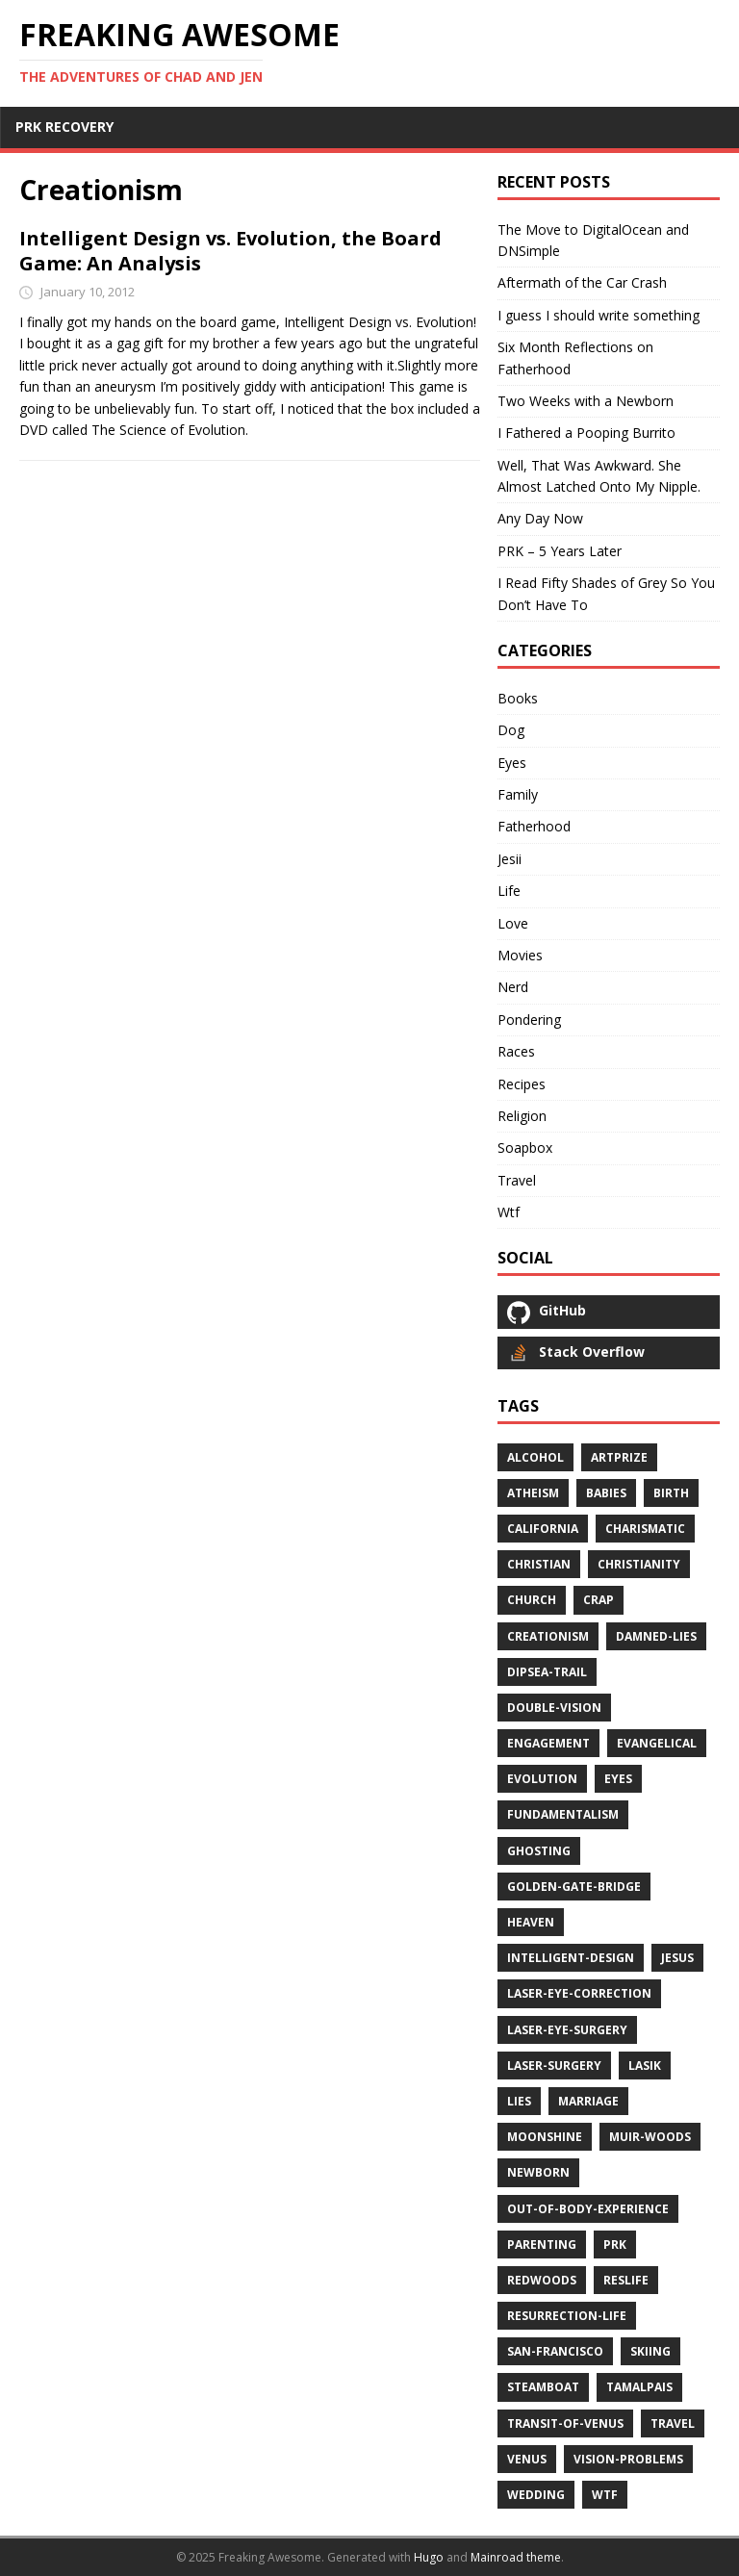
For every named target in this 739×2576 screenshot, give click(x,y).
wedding (536, 2495)
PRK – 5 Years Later (559, 551)
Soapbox (524, 1147)
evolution (542, 1779)
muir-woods (650, 2137)
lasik (644, 2065)
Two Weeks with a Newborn (585, 401)
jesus (677, 1958)
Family (517, 794)
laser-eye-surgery (567, 2030)
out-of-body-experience (588, 2209)
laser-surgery (554, 2065)
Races (516, 1051)
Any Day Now (540, 518)
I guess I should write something (598, 315)
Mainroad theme (516, 2557)
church (531, 1600)
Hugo (429, 2557)
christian (539, 1564)
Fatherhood (534, 826)
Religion (522, 1116)
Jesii (509, 859)
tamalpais (639, 2387)
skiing (650, 2351)
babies (606, 1493)
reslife (626, 2280)
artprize (619, 1457)
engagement (548, 1743)
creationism (548, 1636)
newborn (538, 2172)
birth (671, 1493)
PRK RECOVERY (64, 126)
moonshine (544, 2137)
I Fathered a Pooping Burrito (586, 432)
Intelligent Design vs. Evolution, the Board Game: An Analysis (230, 250)
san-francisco (555, 2351)
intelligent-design (570, 1958)
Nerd (512, 987)
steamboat (543, 2387)
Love (512, 923)
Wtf (508, 1212)
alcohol (535, 1457)
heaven (530, 1922)
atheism (533, 1493)
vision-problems (628, 2459)
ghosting (539, 1851)
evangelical (657, 1743)
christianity (639, 1564)
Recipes (521, 1084)
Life (509, 890)
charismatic (645, 1528)
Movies (520, 955)
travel (672, 2423)
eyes (618, 1779)
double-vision (554, 1707)
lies (519, 2101)
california (542, 1528)
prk (614, 2244)
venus (527, 2459)
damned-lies (656, 1636)
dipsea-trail (547, 1672)
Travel (516, 1180)
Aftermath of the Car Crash (582, 282)
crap (598, 1600)
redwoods (541, 2280)
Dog (510, 730)
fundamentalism (563, 1814)
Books (517, 698)
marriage (588, 2101)
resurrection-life (566, 2316)
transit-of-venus (565, 2423)
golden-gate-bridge (574, 1886)
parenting (541, 2244)
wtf (605, 2495)
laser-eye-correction (579, 1993)
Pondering (529, 1019)
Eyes (511, 762)
